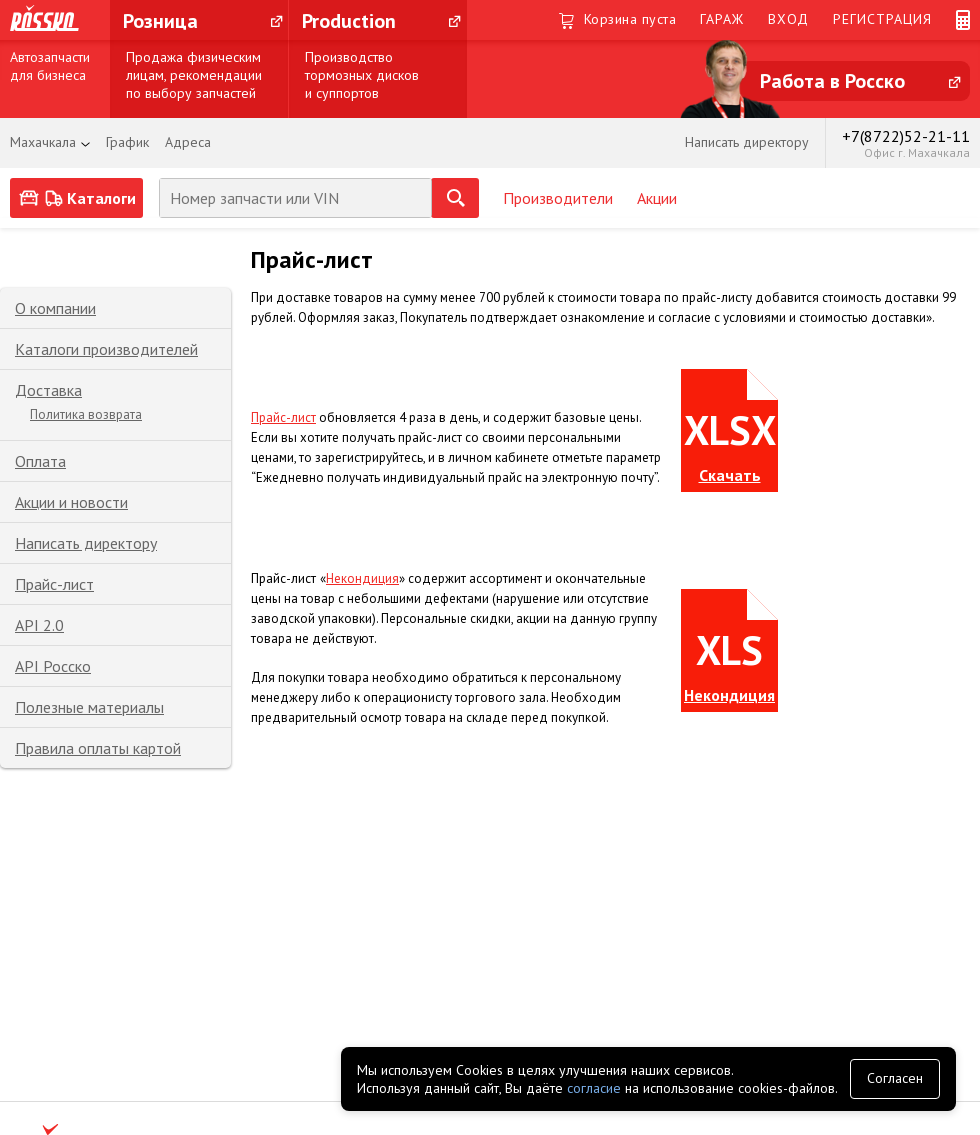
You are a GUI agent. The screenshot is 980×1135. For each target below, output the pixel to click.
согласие (594, 1088)
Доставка (48, 390)
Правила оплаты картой (98, 748)
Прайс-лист (54, 584)
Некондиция (362, 578)
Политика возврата (86, 414)
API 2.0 (39, 625)
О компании (55, 308)
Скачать (730, 475)
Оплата (40, 461)
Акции (657, 198)
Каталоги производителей (106, 349)
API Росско (53, 666)
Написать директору (86, 543)
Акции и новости (71, 502)
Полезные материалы (89, 707)
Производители (558, 198)
